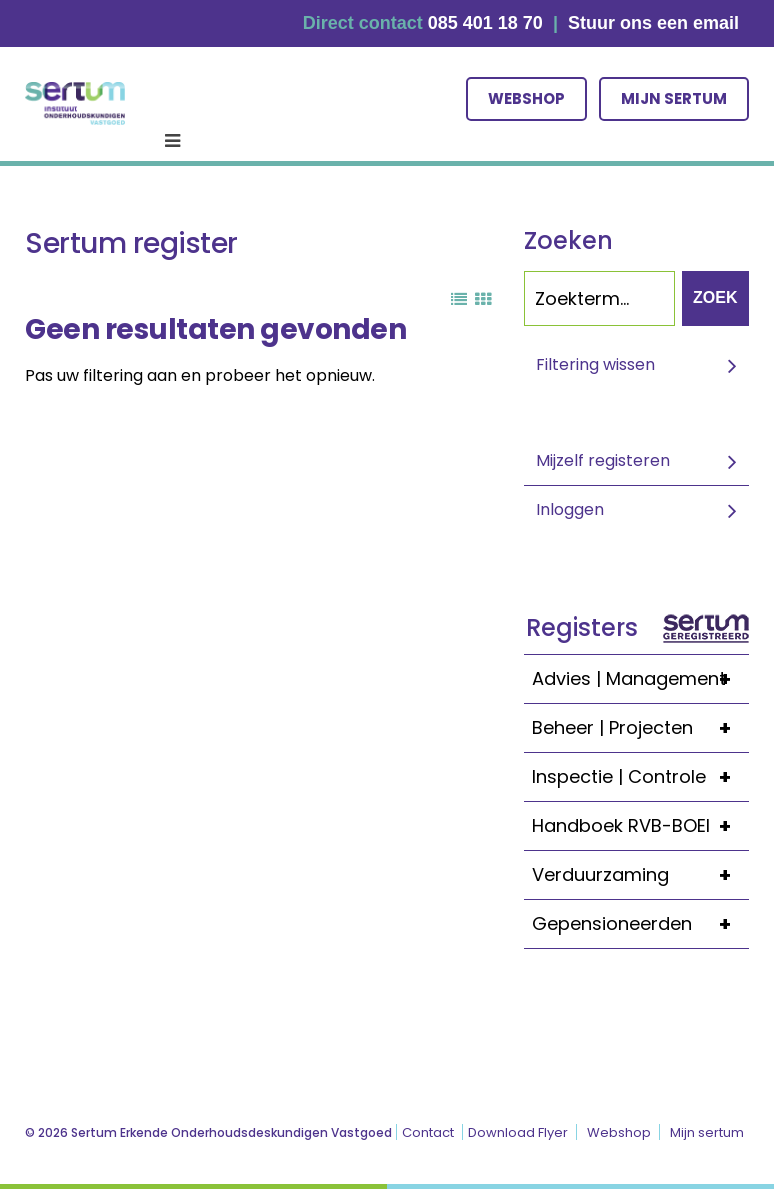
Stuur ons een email (653, 23)
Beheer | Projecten (640, 728)
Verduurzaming (640, 875)
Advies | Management (640, 679)
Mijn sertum (674, 98)
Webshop (526, 98)
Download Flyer (518, 1132)
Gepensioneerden (640, 924)
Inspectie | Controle (640, 777)
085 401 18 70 (485, 23)
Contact (428, 1132)
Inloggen (570, 509)
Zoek (715, 297)
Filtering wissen (595, 364)
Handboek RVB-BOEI (640, 826)
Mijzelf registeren (603, 460)
